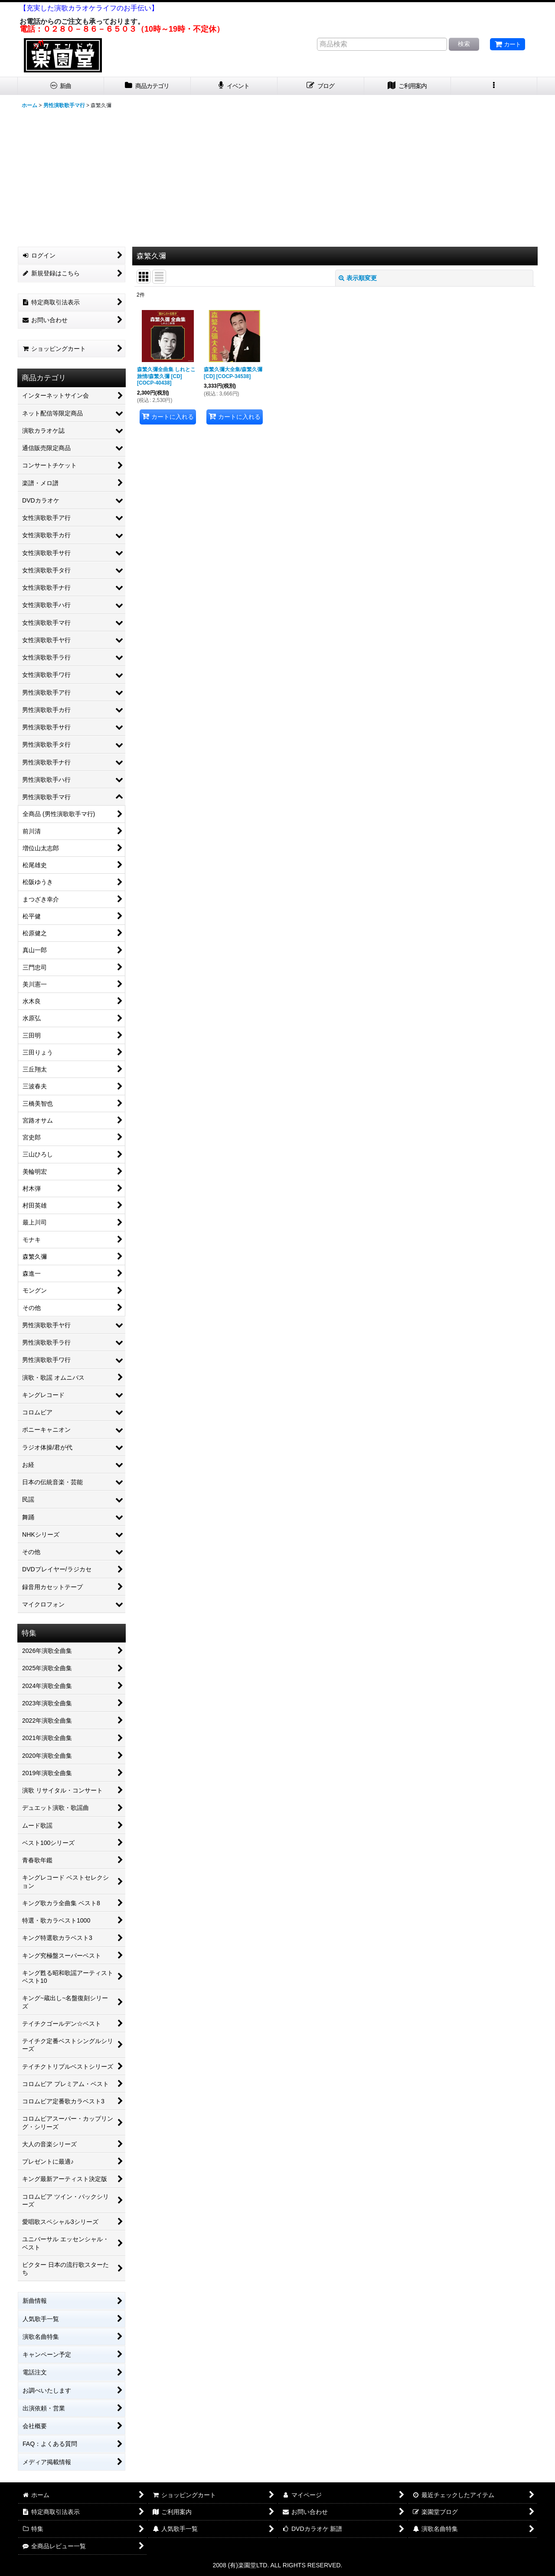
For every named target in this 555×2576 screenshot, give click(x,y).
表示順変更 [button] (358, 277)
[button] (494, 86)
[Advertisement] (277, 177)
